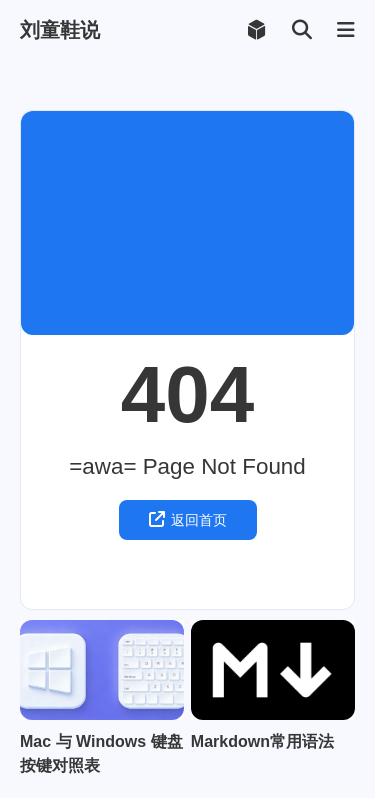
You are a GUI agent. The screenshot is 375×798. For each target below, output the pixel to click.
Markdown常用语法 (262, 741)
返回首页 (188, 519)
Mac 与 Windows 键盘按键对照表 (101, 753)
